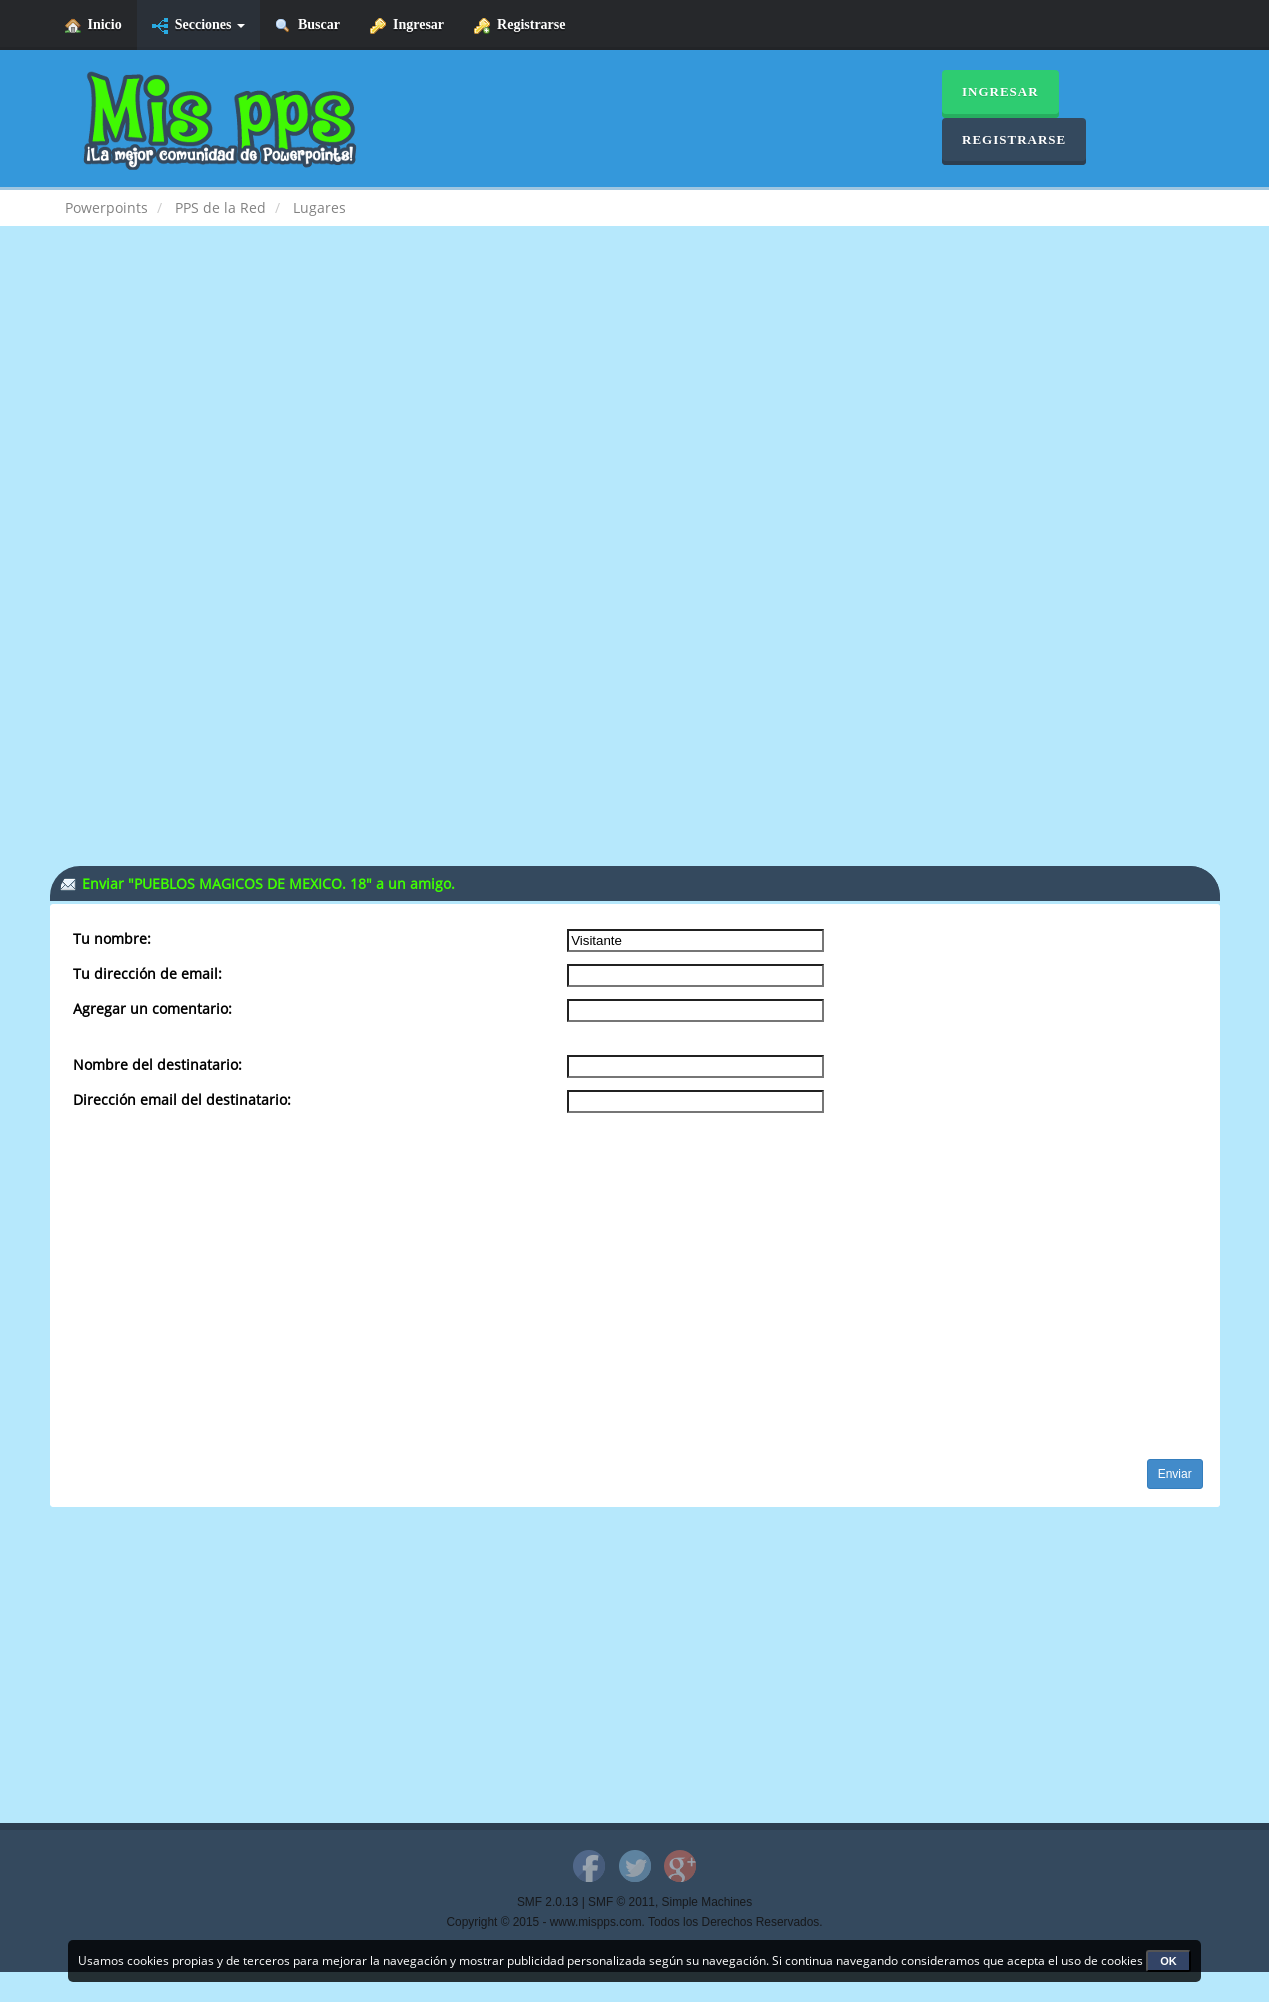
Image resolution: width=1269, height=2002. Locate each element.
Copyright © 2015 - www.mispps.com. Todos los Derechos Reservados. (635, 1922)
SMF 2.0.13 (547, 1902)
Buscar (307, 25)
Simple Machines (707, 1902)
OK (1168, 1961)
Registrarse (519, 25)
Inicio (93, 25)
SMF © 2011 (621, 1902)
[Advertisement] (635, 406)
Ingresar (407, 25)
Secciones (198, 25)
